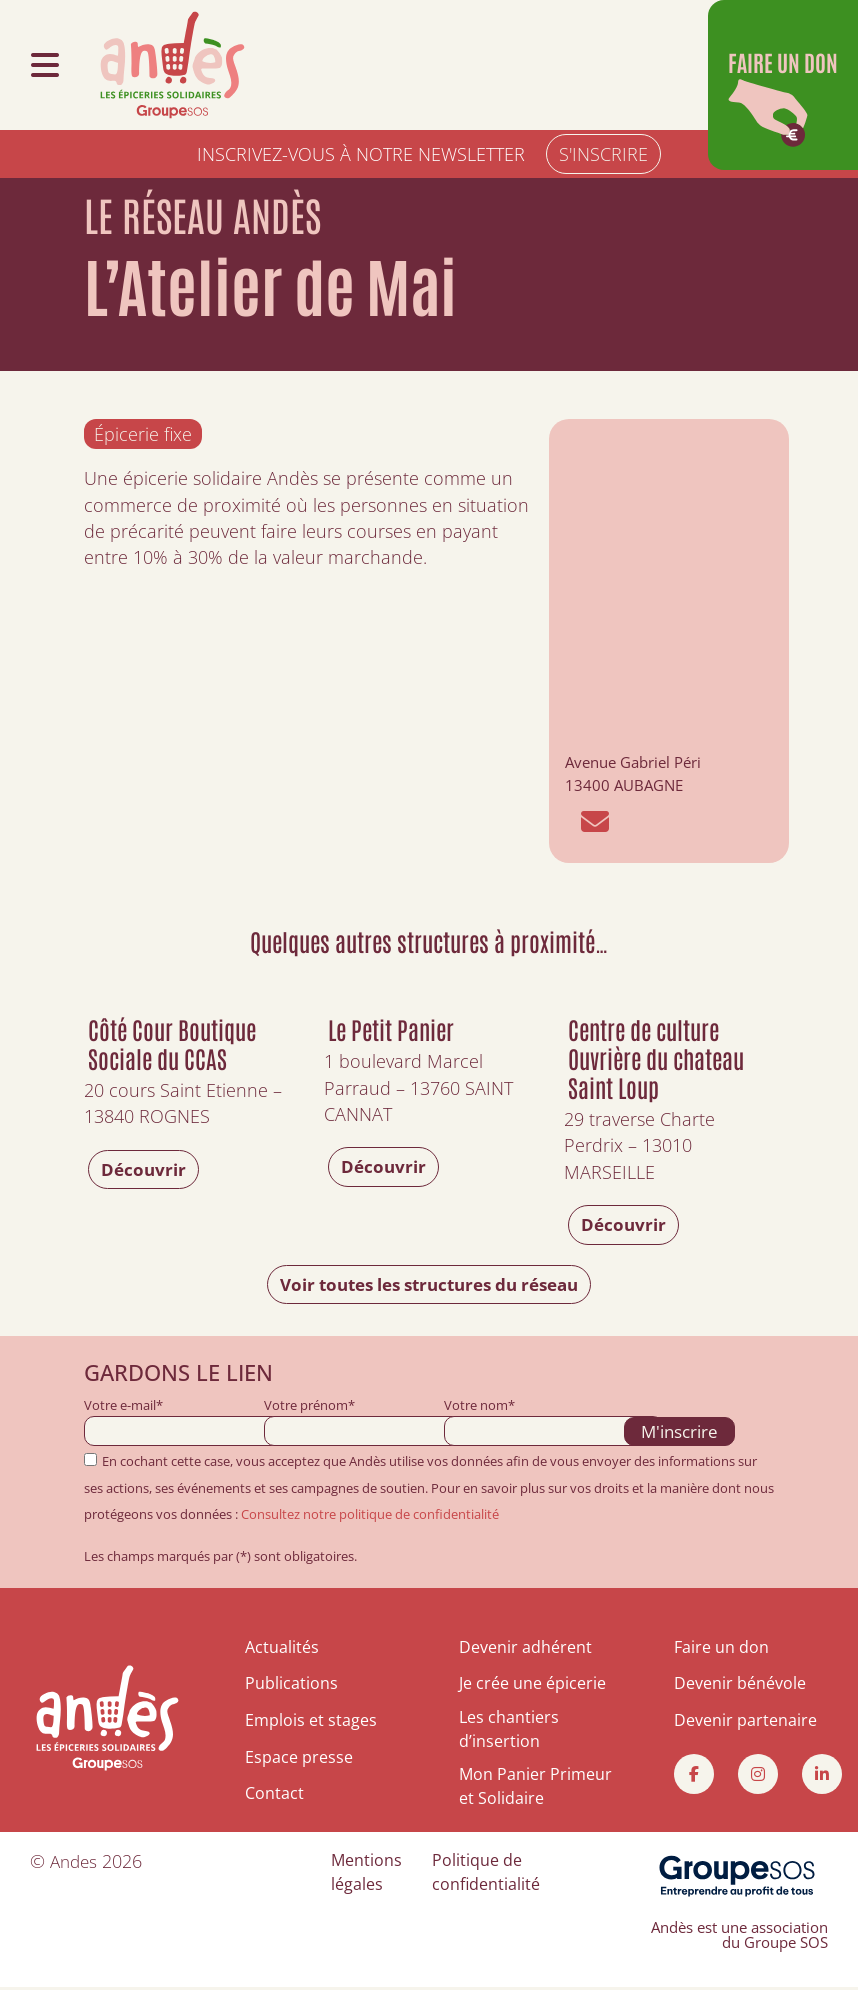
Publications (291, 1685)
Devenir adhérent (525, 1649)
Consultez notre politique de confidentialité (370, 1516)
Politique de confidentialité (486, 1875)
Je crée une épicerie (532, 1685)
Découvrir (145, 1170)
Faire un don (721, 1649)
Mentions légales (366, 1875)
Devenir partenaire (745, 1722)
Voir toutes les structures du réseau (429, 1285)
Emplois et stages (311, 1722)
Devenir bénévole (740, 1685)
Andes (75, 1864)
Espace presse (299, 1758)
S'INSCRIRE (603, 154)
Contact (274, 1794)
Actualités (282, 1649)
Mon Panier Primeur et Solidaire (535, 1790)
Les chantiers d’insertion (509, 1732)
